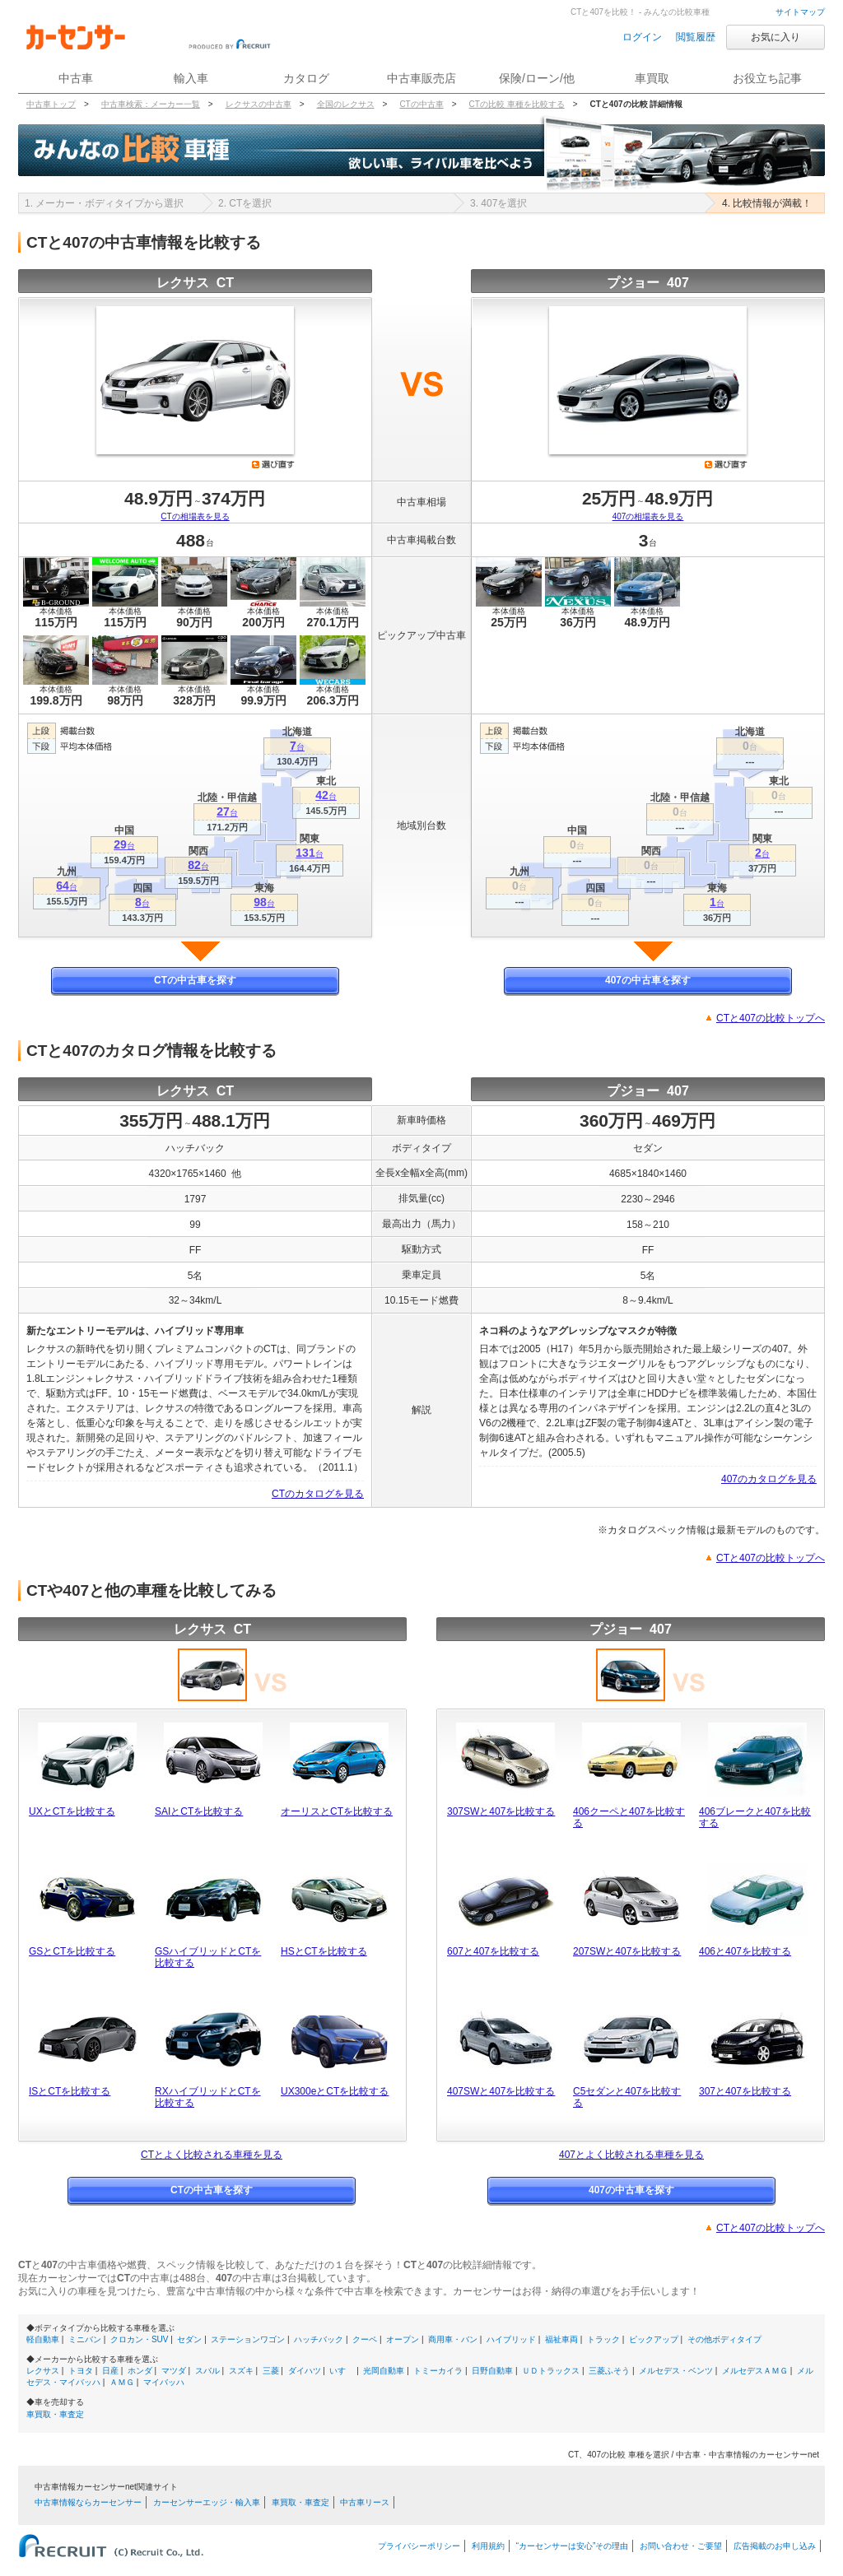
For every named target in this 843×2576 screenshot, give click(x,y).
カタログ (306, 78)
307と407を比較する (745, 2091)
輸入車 (191, 78)
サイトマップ (800, 11)
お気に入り (775, 37)
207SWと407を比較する (627, 1951)
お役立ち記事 (767, 78)
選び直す (273, 464)
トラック (603, 2339)
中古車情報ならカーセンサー (88, 2502)
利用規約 (488, 2545)
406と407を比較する (745, 1951)
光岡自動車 (383, 2370)
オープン (402, 2339)
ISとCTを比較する (69, 2091)
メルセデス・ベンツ (676, 2370)
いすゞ (341, 2370)
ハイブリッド (511, 2339)
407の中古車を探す (648, 980)
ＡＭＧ (121, 2382)
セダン (189, 2339)
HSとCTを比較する (324, 1951)
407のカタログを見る (769, 1479)
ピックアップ (653, 2339)
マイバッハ (163, 2382)
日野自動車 (492, 2370)
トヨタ (80, 2370)
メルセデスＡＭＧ (755, 2370)
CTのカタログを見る (318, 1494)
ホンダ (140, 2370)
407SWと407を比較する (501, 2091)
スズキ (241, 2370)
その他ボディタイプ (724, 2339)
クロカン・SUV (139, 2339)
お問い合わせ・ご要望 (681, 2545)
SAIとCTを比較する (199, 1811)
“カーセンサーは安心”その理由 (572, 2545)
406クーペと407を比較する (629, 1817)
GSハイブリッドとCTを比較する (208, 1957)
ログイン (642, 37)
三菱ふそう (609, 2370)
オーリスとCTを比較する (337, 1811)
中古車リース (364, 2502)
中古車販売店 (421, 78)
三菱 (271, 2370)
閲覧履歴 (695, 37)
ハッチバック (318, 2339)
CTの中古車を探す (195, 980)
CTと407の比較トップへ (770, 1018)
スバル (207, 2370)
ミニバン (84, 2339)
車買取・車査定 (55, 2414)
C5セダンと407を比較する (627, 2097)
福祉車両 (561, 2339)
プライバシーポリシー (419, 2545)
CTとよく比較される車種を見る (211, 2154)
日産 (110, 2370)
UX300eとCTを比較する (335, 2091)
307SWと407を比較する (501, 1811)
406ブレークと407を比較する (755, 1817)
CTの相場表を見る (195, 516)
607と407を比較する (493, 1951)
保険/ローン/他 (537, 78)
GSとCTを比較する (72, 1951)
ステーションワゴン (248, 2339)
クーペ (364, 2339)
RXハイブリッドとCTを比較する (208, 2097)
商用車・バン (452, 2339)
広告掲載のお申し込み (775, 2545)
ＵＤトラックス (551, 2370)
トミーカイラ (438, 2370)
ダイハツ (304, 2370)
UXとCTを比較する (72, 1811)
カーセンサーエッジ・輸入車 (206, 2502)
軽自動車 (42, 2339)
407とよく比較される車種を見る (631, 2154)
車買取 (652, 78)
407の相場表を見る (648, 516)
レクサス (42, 2370)
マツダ (173, 2370)
